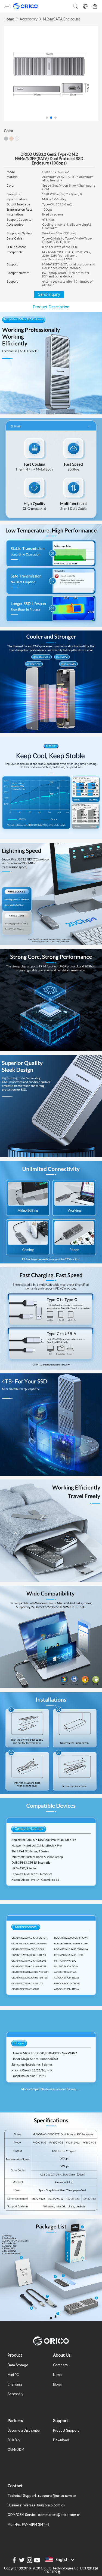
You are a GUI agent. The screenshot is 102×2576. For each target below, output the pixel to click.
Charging (15, 2384)
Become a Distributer (24, 2430)
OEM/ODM (16, 2450)
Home (9, 19)
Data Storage (18, 2365)
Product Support (66, 2430)
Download (61, 2440)
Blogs (57, 2384)
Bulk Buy (14, 2440)
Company (60, 2365)
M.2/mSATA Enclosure (62, 19)
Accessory (29, 19)
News (57, 2375)
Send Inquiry (49, 294)
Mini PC (13, 2375)
